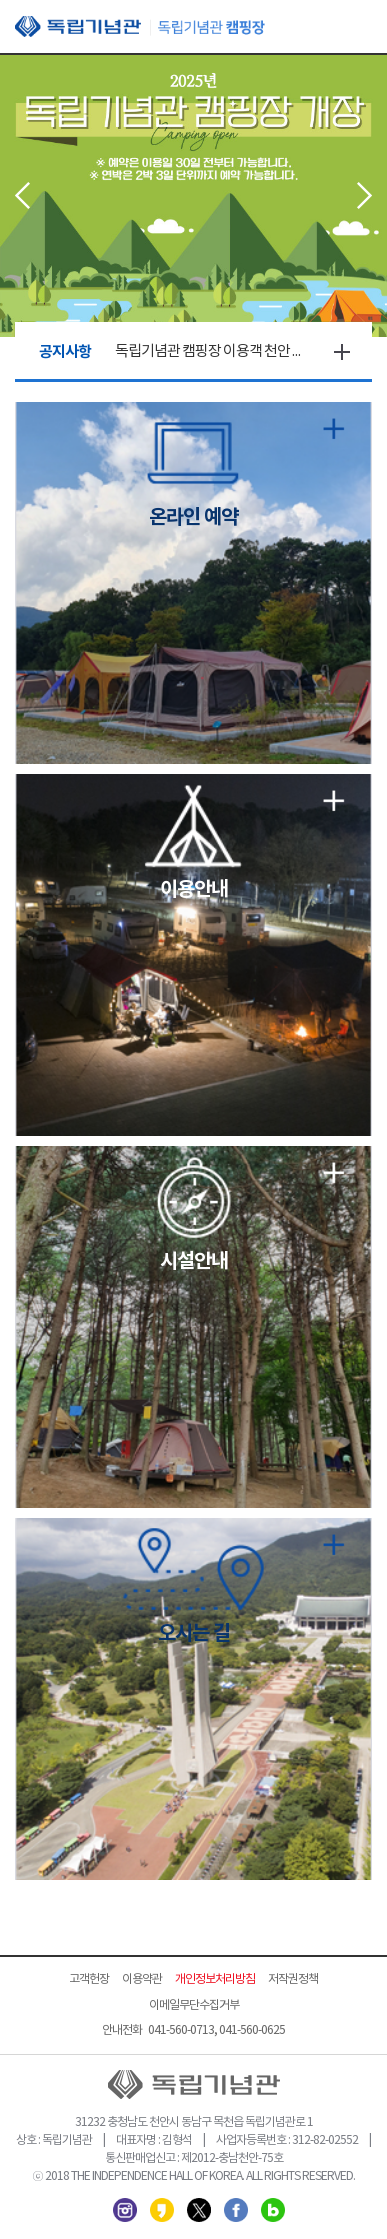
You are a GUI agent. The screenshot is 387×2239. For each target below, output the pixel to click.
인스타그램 (125, 2210)
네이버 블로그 (273, 2210)
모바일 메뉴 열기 (357, 28)
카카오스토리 (162, 2210)
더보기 (342, 352)
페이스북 (236, 2210)
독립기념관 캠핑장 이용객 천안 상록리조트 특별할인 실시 (213, 351)
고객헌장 (89, 1979)
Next (364, 195)
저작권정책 (293, 1979)
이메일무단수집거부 (194, 2005)
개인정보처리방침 (215, 1979)
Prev (22, 195)
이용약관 (142, 1979)
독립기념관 (140, 26)
